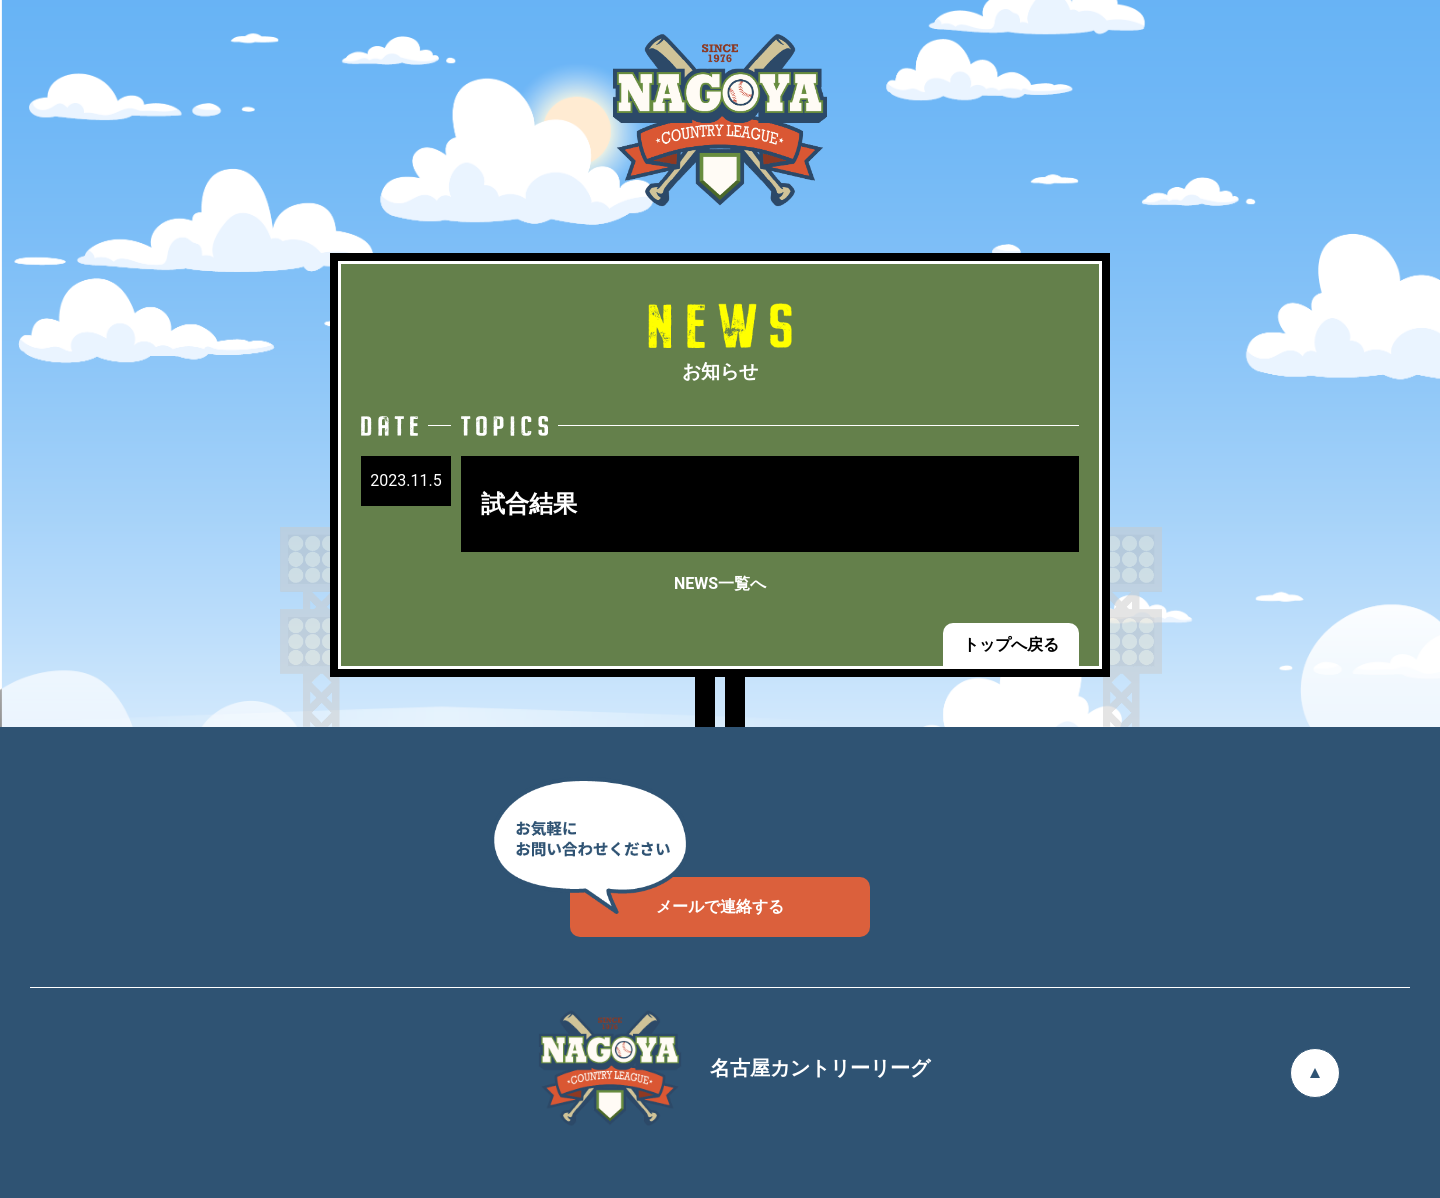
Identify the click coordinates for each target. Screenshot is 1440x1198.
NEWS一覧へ (720, 583)
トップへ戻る (1011, 644)
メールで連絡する (677, 896)
